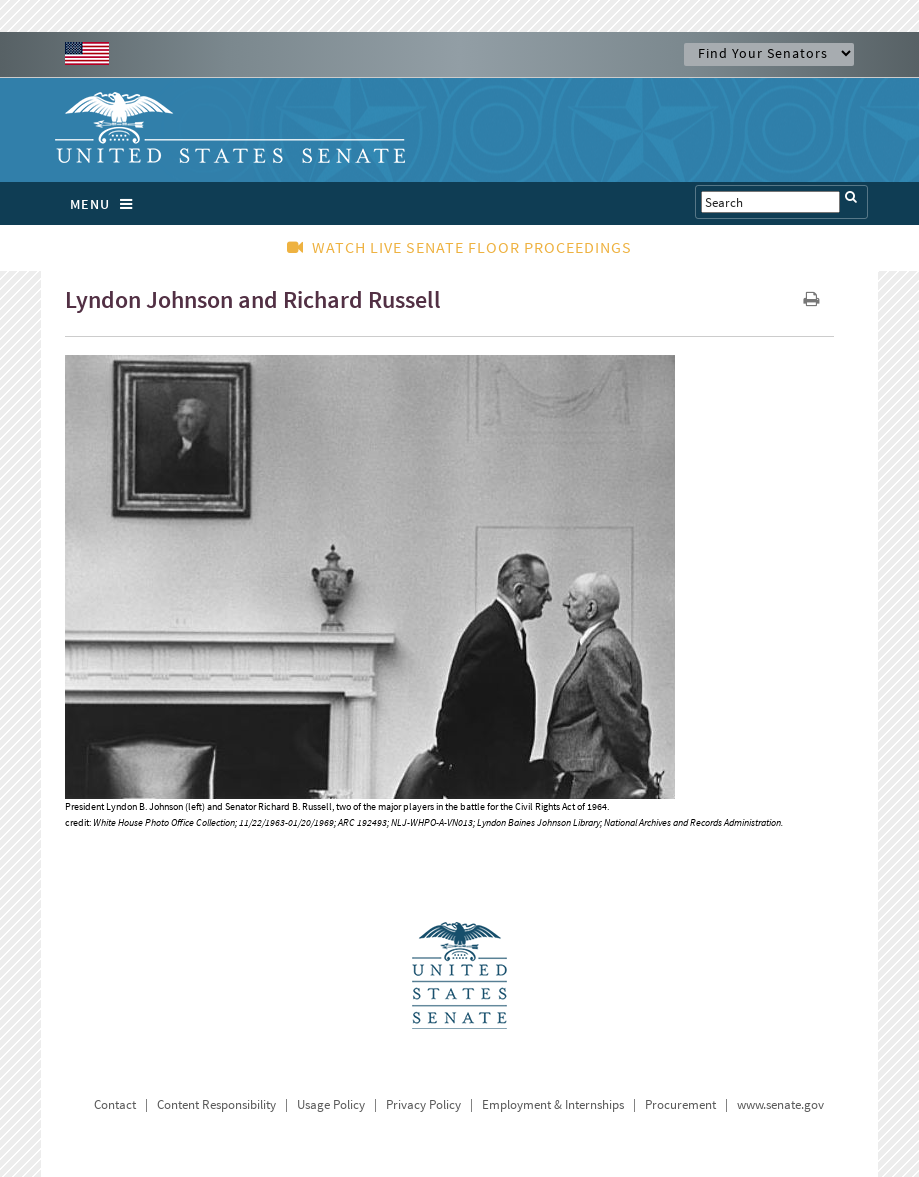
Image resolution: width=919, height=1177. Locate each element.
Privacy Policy (423, 1104)
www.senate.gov (780, 1104)
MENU (106, 204)
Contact (115, 1104)
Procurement (680, 1104)
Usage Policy (331, 1104)
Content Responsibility (216, 1104)
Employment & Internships (553, 1104)
